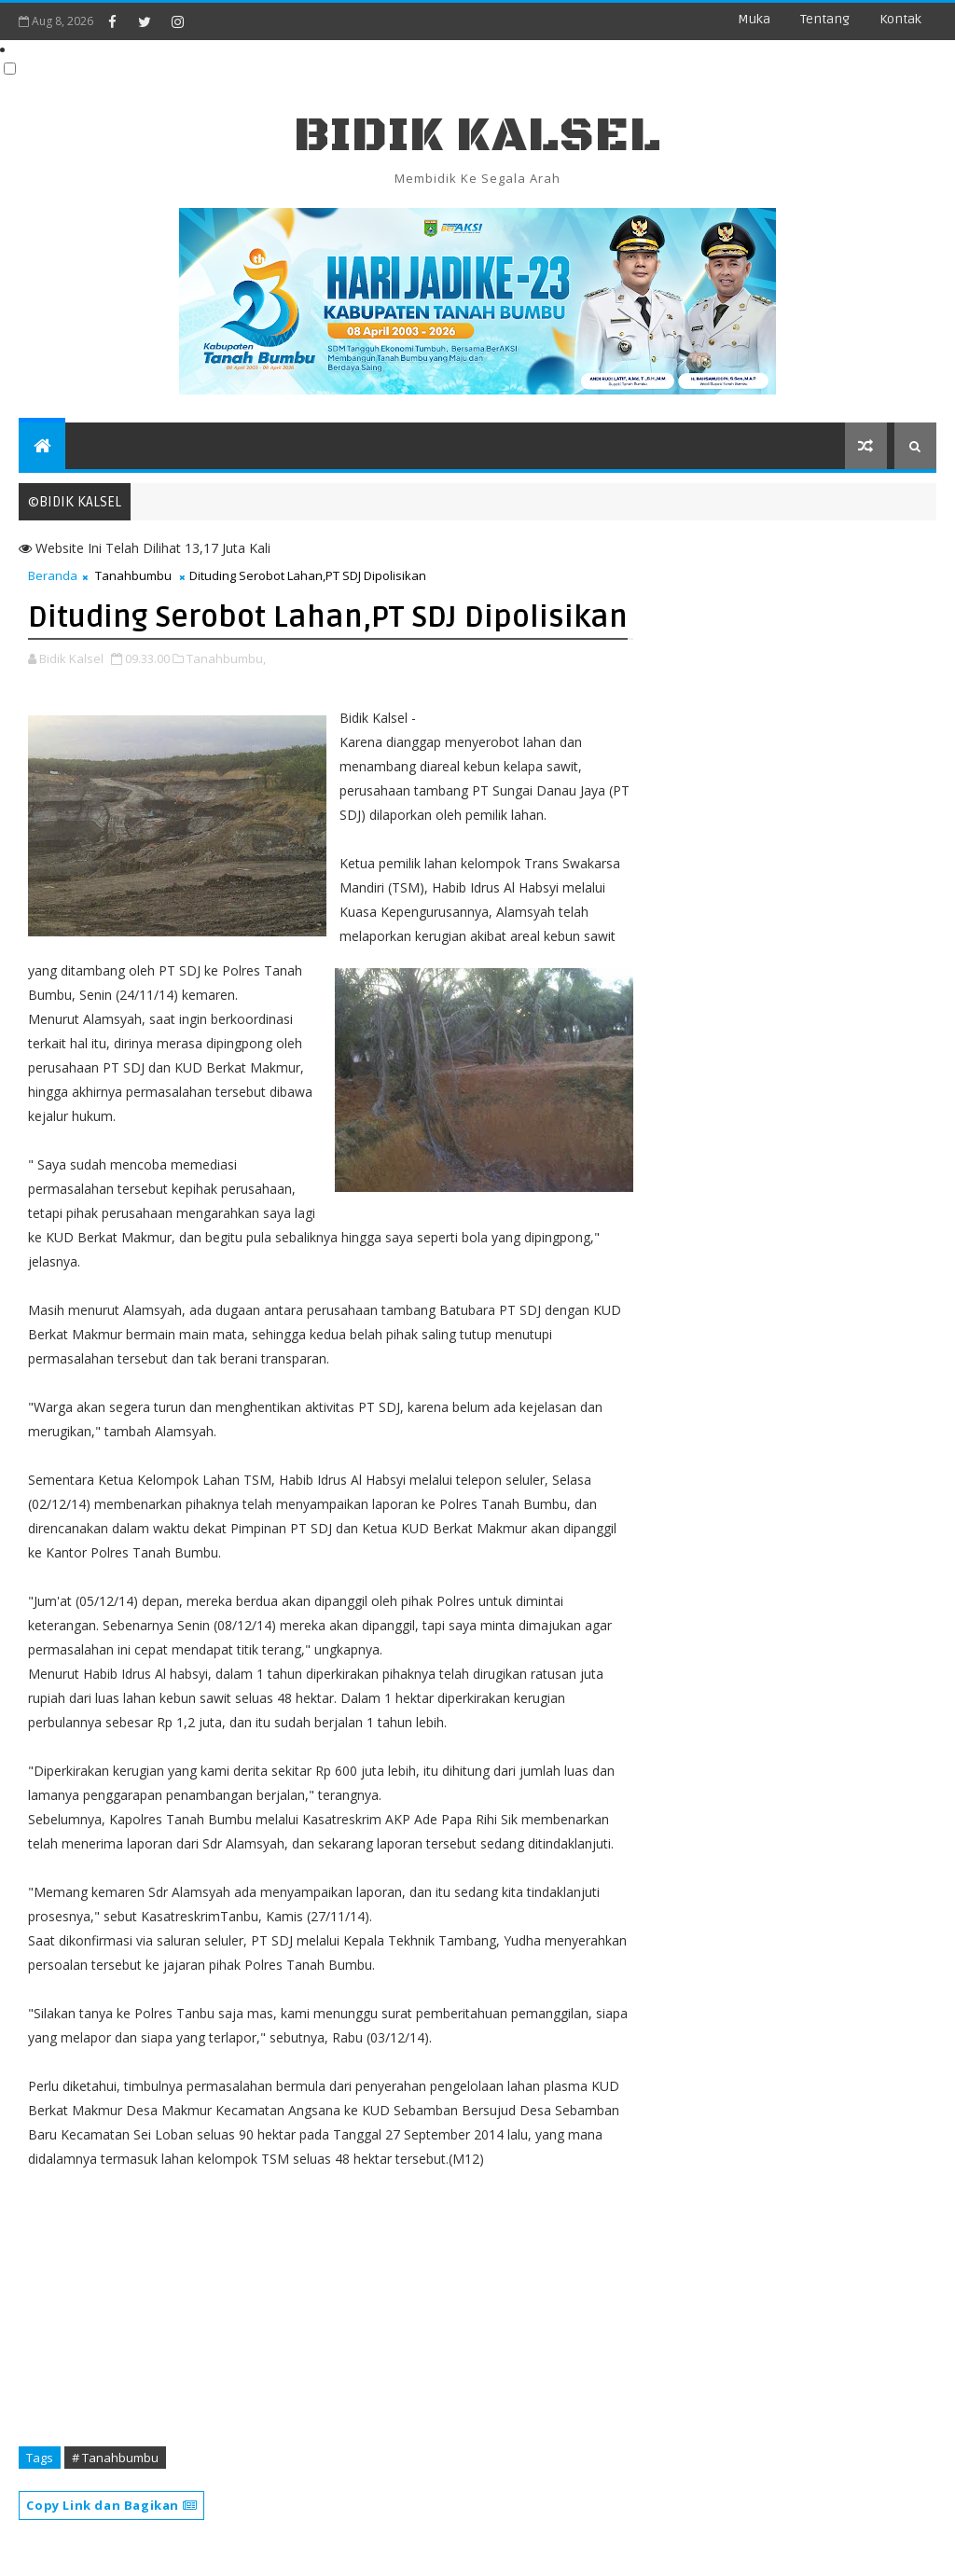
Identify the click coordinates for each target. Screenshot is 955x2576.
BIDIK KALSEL (477, 135)
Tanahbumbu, (226, 658)
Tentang (825, 19)
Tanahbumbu (133, 575)
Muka (754, 19)
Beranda (52, 575)
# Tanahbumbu (115, 2457)
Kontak (900, 19)
